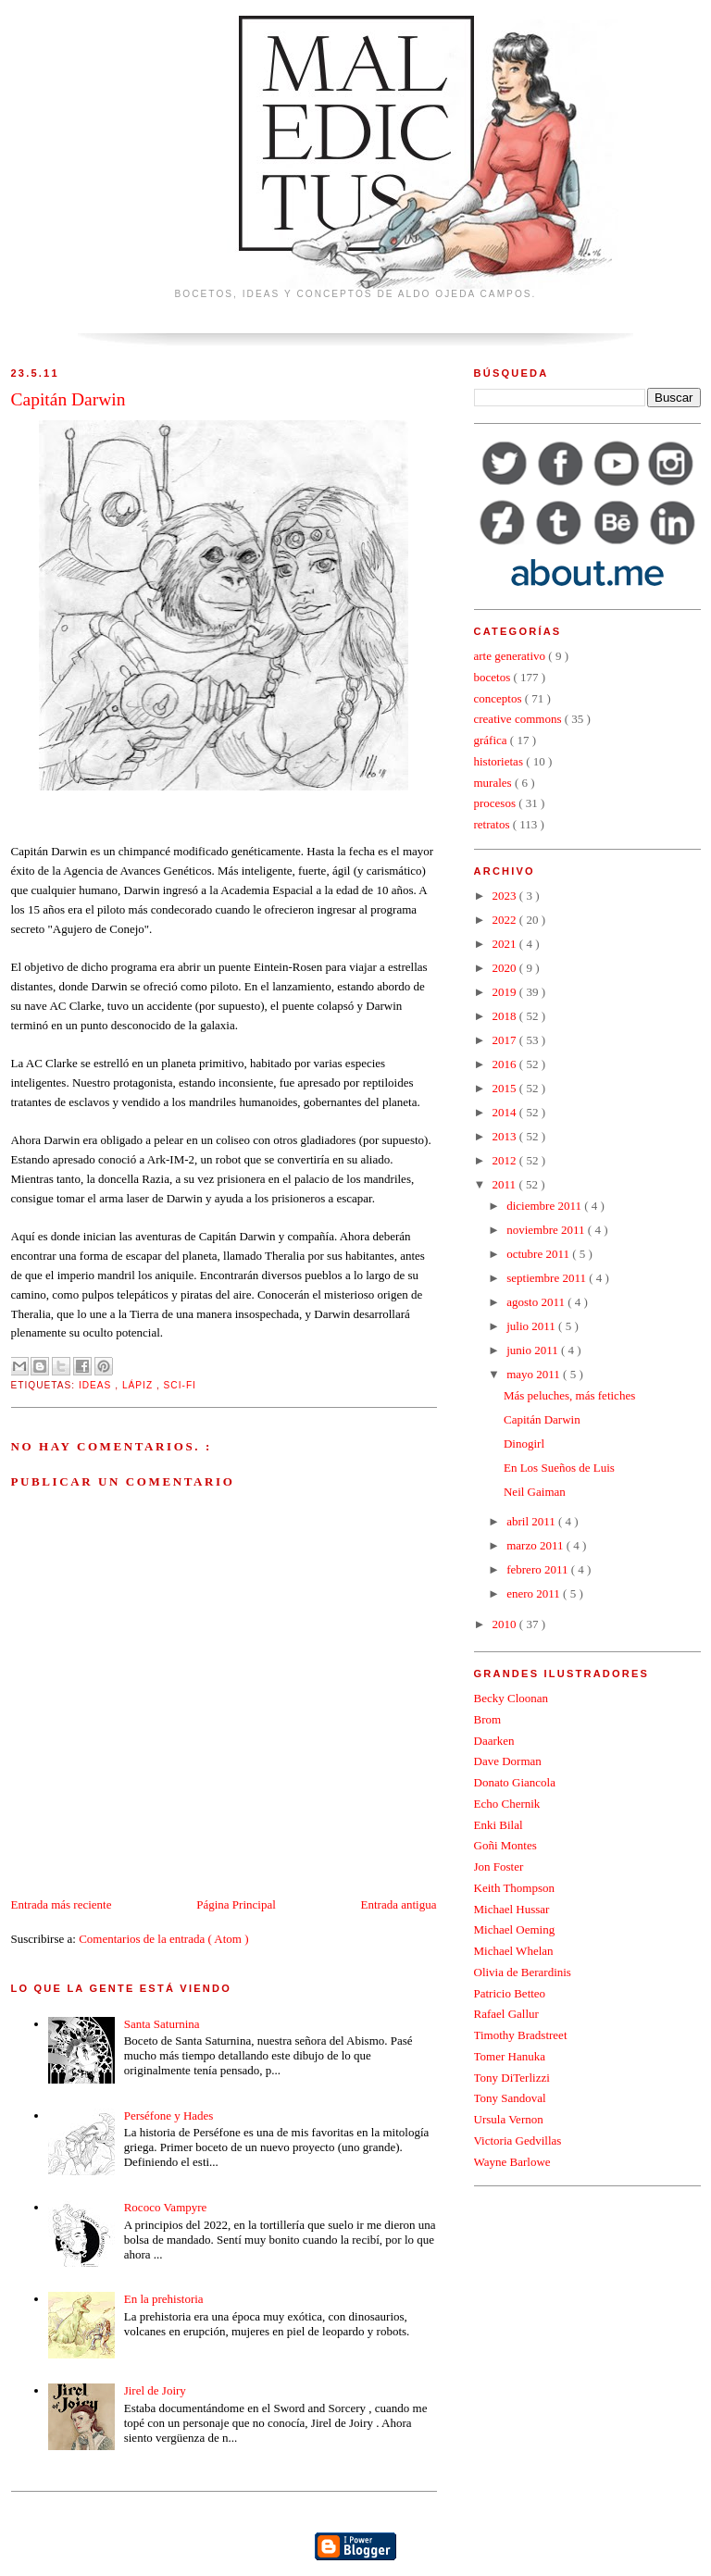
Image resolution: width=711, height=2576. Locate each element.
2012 (506, 1160)
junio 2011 (533, 1350)
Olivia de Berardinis (522, 1972)
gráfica (492, 740)
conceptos (499, 698)
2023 (506, 895)
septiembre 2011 (547, 1278)
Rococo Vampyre (165, 2207)
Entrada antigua (399, 1904)
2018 (506, 1016)
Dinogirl (524, 1443)
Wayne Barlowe (512, 2162)
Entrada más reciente (61, 1904)
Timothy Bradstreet (521, 2035)
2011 (506, 1184)
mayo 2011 (534, 1374)
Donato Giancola (514, 1782)
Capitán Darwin (542, 1419)
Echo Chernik (507, 1804)
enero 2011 (534, 1593)
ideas (97, 1385)
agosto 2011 (537, 1302)
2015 (506, 1088)
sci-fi (180, 1385)
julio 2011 (532, 1326)
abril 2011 (532, 1521)
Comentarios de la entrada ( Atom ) (163, 1939)
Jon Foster (499, 1866)
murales (494, 783)
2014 (506, 1112)
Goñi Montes (505, 1845)
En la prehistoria (164, 2299)
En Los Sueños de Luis (559, 1468)
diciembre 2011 (545, 1206)
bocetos (494, 677)
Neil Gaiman (535, 1492)
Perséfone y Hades (169, 2115)
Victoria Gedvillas (518, 2140)
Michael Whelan (514, 1951)
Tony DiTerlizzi (512, 2077)
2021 (506, 944)
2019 (506, 992)
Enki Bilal (498, 1825)
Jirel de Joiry (155, 2390)
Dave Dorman (508, 1761)
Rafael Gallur (506, 2014)
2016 (506, 1064)
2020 (506, 968)
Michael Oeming (514, 1929)
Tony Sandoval (510, 2098)
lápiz (139, 1385)
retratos (493, 824)
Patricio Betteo (510, 1993)
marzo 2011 (536, 1545)
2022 (506, 920)
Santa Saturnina (162, 2024)
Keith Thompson (514, 1888)
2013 (506, 1136)
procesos (496, 803)
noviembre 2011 (547, 1230)
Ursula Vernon (508, 2119)
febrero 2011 (538, 1569)
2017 (506, 1040)
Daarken (494, 1741)
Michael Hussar (512, 1909)
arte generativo (511, 656)
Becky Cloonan (511, 1698)
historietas (500, 761)
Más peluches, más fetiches (569, 1395)
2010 (506, 1624)
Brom (488, 1719)
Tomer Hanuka (509, 2056)
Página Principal (236, 1904)
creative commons (519, 719)
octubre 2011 (539, 1254)
